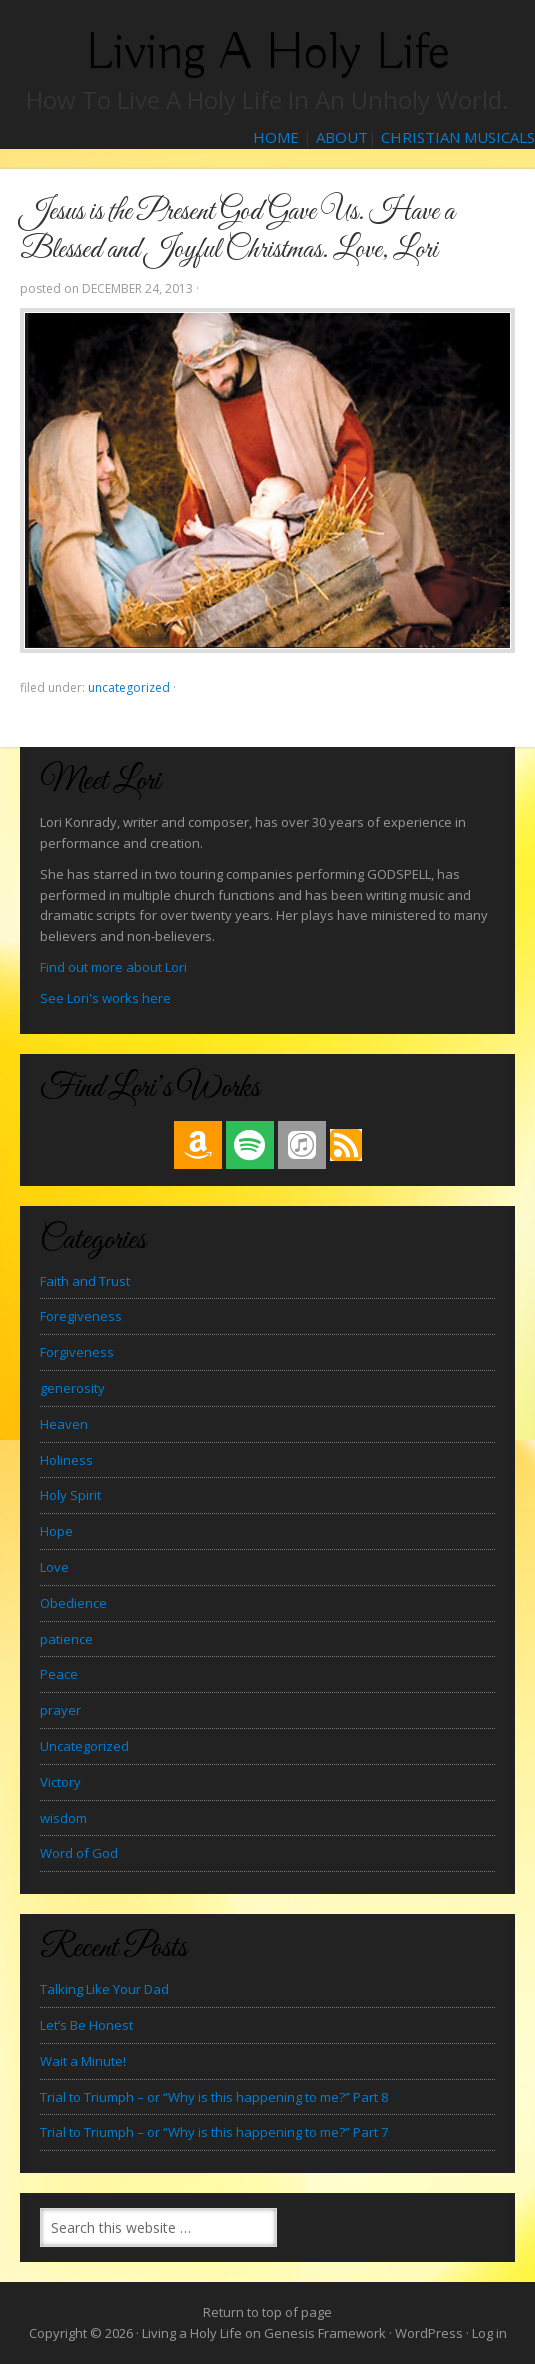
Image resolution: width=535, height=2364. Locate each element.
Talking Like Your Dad (104, 1989)
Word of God (79, 1853)
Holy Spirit (70, 1495)
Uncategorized (129, 687)
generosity (72, 1388)
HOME (276, 137)
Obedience (73, 1603)
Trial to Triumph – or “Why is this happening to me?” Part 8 (214, 2097)
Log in (489, 2333)
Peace (59, 1674)
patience (66, 1639)
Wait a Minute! (83, 2061)
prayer (60, 1710)
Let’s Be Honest (86, 2025)
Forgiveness (77, 1352)
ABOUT (342, 137)
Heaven (64, 1424)
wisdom (63, 1818)
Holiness (66, 1460)
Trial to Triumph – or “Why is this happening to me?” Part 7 (214, 2132)
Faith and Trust (85, 1281)
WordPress (429, 2333)
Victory (60, 1782)
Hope (56, 1531)
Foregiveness (81, 1316)
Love (54, 1567)
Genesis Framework (325, 2333)
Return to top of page (267, 2312)
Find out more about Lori (113, 967)
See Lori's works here (105, 998)
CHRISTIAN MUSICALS (458, 137)
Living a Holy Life (267, 52)
